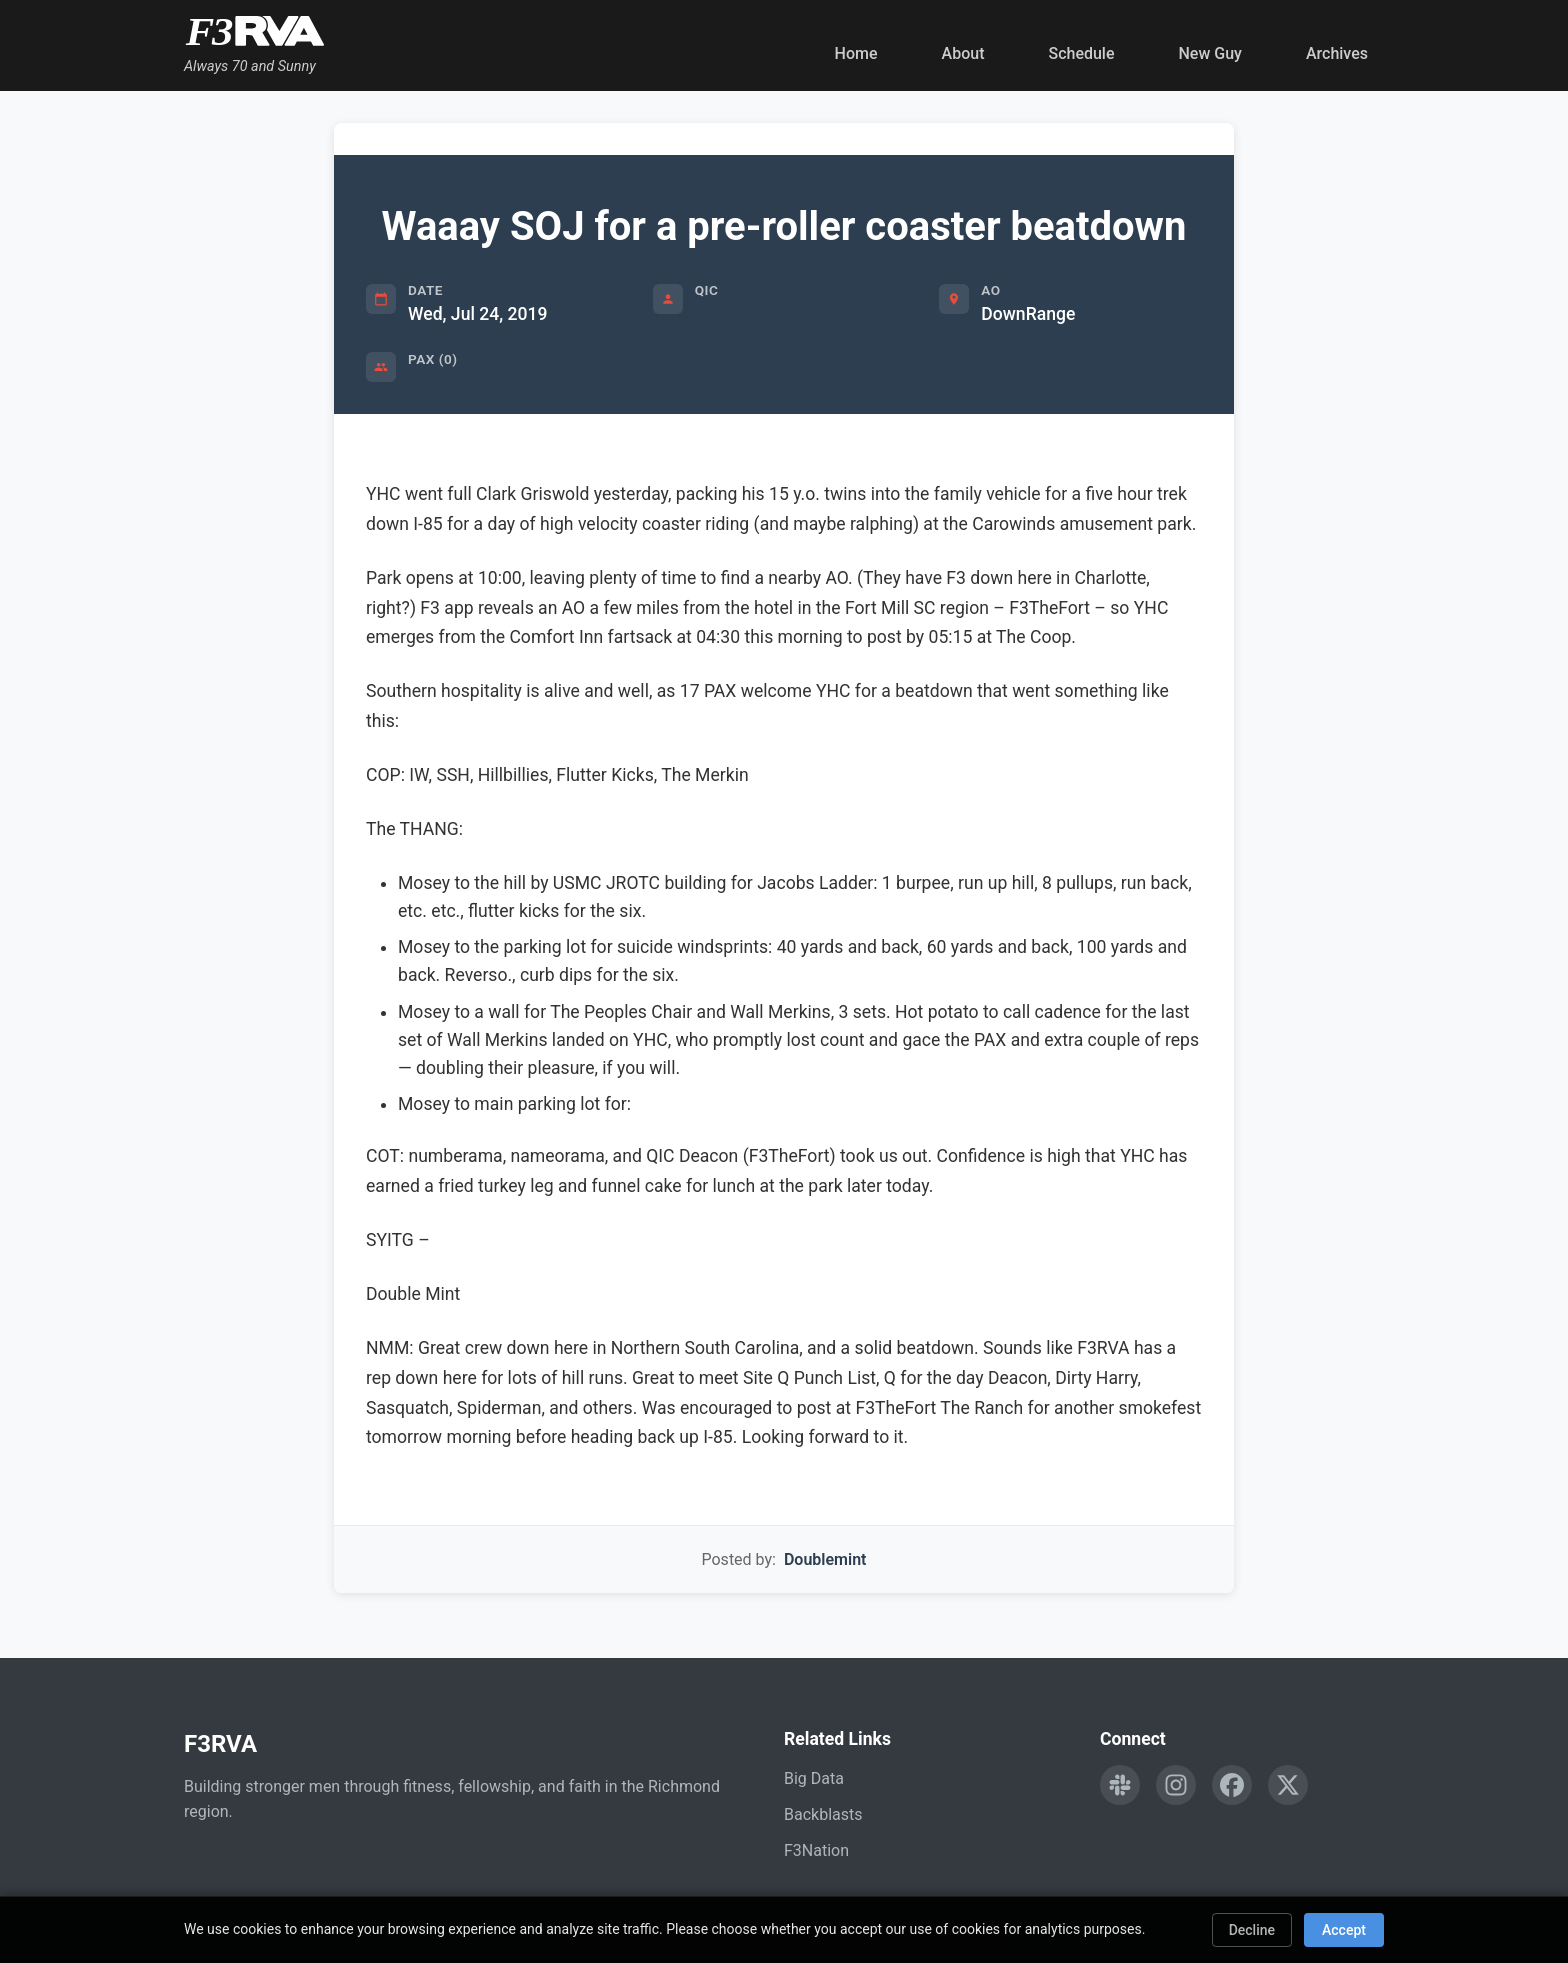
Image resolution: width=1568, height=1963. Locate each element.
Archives (1337, 53)
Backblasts (823, 1814)
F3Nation (816, 1850)
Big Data (814, 1778)
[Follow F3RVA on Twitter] (1288, 1785)
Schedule (1081, 53)
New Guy (1210, 53)
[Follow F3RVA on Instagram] (1176, 1785)
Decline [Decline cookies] (1252, 1930)
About (963, 53)
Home (856, 53)
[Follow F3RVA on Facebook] (1232, 1785)
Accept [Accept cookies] (1344, 1930)
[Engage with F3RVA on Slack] (1120, 1785)
